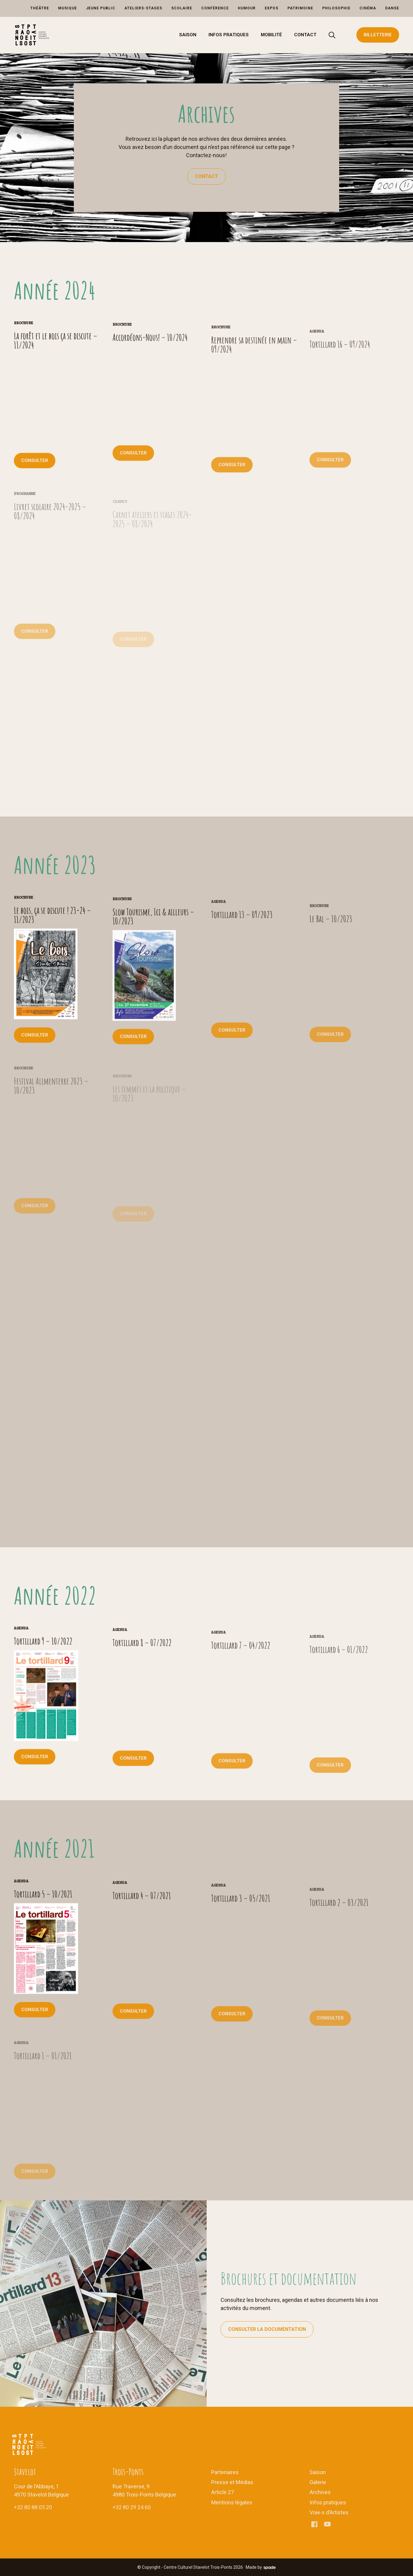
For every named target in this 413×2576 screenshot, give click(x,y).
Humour (247, 8)
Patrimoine (300, 8)
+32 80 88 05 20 (33, 2507)
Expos (271, 8)
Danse (392, 8)
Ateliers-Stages (143, 8)
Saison (187, 34)
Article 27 (222, 2492)
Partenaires (225, 2472)
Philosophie (336, 8)
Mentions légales (231, 2502)
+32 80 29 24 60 (132, 2507)
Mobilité (271, 34)
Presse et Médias (232, 2482)
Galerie (318, 2482)
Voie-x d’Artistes (329, 2512)
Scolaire (181, 8)
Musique (67, 8)
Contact (305, 34)
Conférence (215, 8)
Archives (320, 2492)
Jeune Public (100, 8)
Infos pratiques (228, 34)
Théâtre (39, 8)
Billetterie (378, 34)
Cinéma (367, 8)
